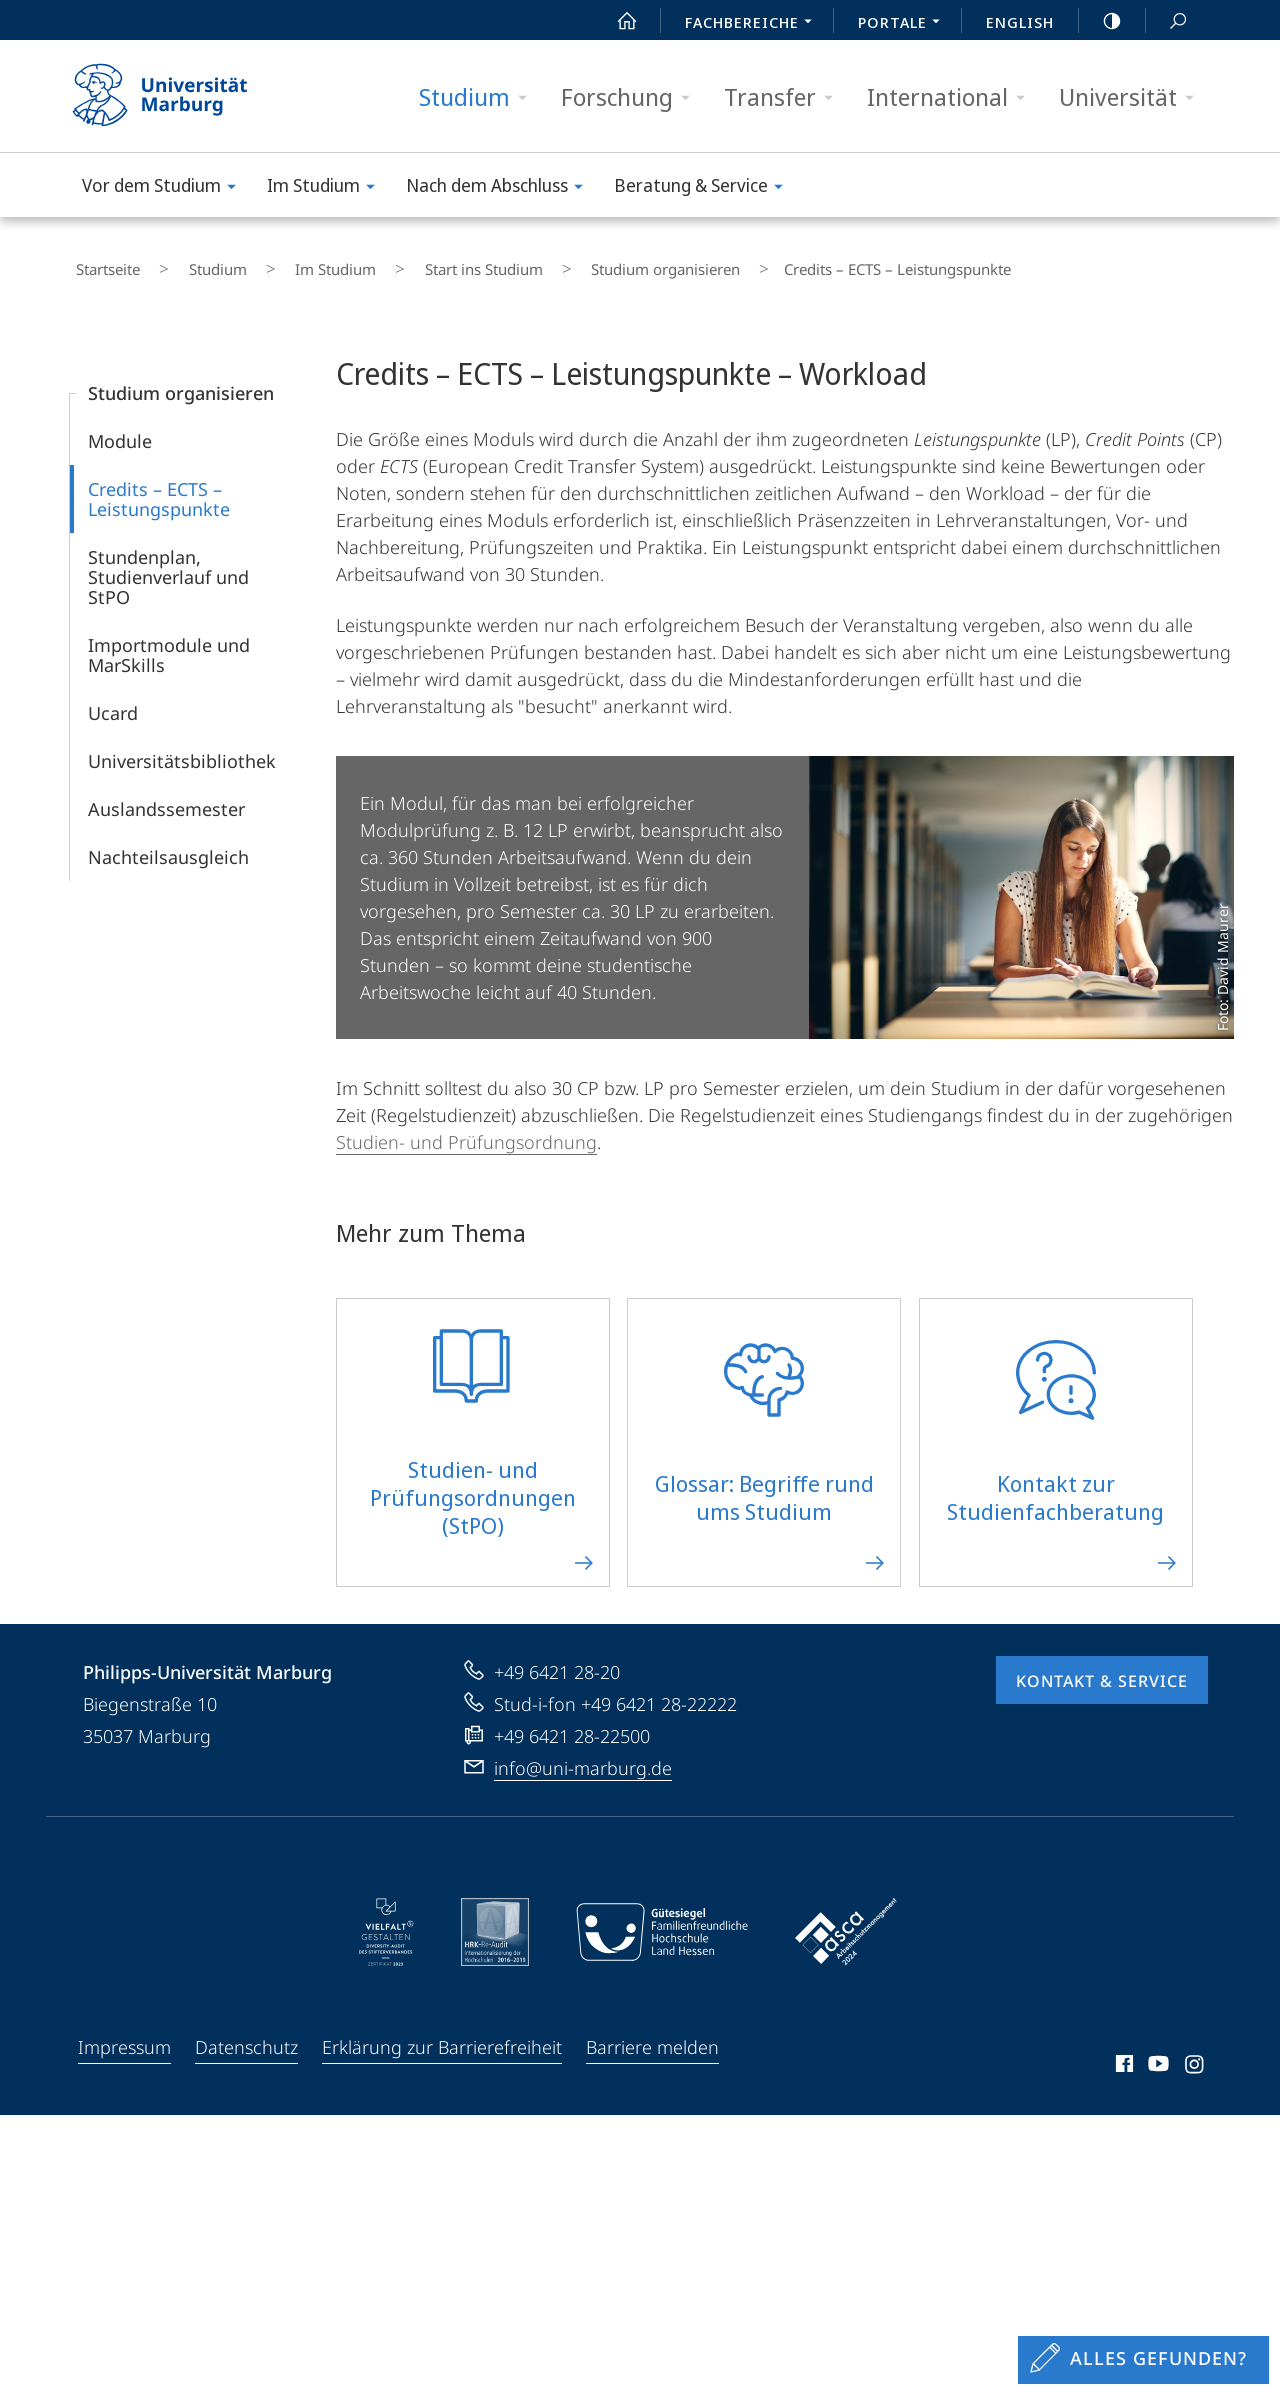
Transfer (785, 97)
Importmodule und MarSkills (169, 643)
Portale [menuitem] (904, 24)
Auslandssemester (166, 797)
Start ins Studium (410, 264)
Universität (1133, 97)
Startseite (102, 264)
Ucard (113, 701)
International (952, 97)
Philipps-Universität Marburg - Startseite (177, 96)
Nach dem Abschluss (501, 188)
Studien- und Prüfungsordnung (466, 1130)
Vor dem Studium (165, 188)
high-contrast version (1101, 21)
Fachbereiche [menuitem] (754, 24)
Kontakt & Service (1102, 1669)
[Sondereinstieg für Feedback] (1143, 2360)
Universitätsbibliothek (182, 749)
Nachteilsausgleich (168, 845)
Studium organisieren (569, 264)
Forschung (632, 97)
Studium (479, 97)
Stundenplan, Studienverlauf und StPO (168, 565)
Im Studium (327, 188)
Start (616, 21)
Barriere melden (652, 2035)
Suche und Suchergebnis (1167, 21)
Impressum (124, 2035)
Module (120, 429)
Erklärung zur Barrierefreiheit (442, 2035)
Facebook (1122, 2055)
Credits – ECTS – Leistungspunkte (159, 487)
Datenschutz (246, 2035)
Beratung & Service (705, 188)
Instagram (1195, 2055)
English (1020, 22)
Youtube (1156, 2055)
